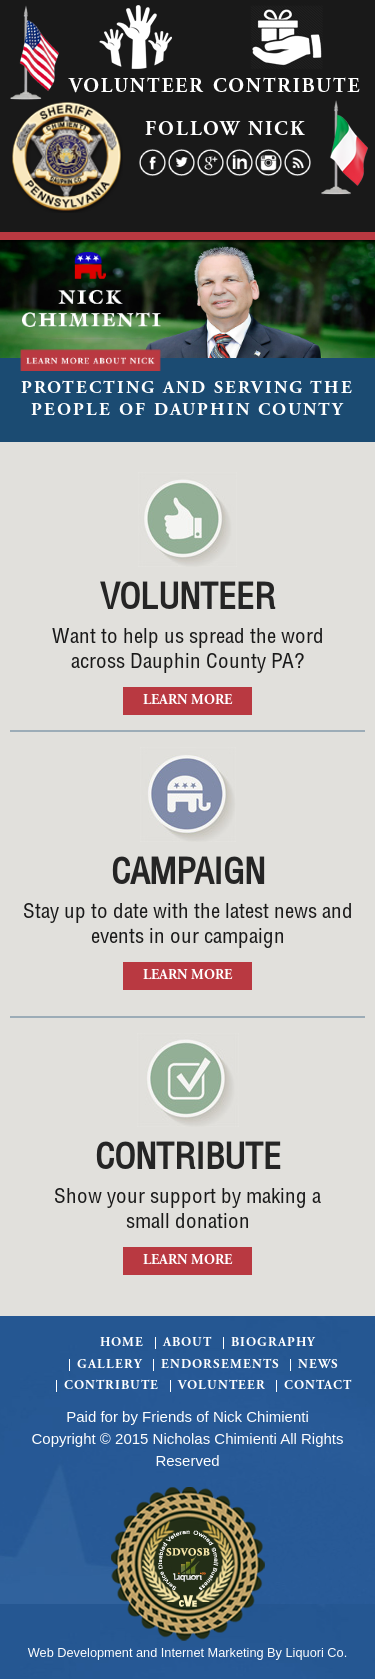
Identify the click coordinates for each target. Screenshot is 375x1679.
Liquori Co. (317, 1652)
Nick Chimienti (261, 1416)
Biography (273, 1343)
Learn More (187, 701)
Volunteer (222, 1386)
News (318, 1365)
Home (122, 1343)
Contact (318, 1386)
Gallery (109, 1365)
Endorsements (220, 1365)
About (187, 1343)
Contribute (111, 1386)
